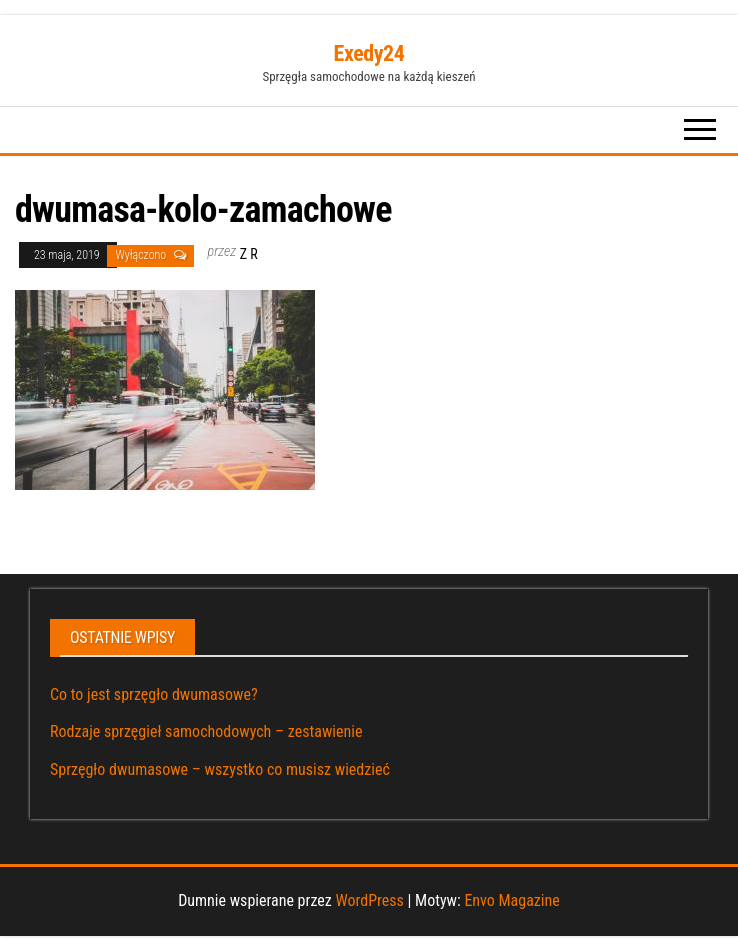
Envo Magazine (511, 900)
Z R (249, 254)
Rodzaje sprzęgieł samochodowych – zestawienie (206, 731)
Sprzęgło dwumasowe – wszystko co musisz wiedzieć (220, 769)
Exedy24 (369, 53)
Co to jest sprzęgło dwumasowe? (154, 694)
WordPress (369, 900)
